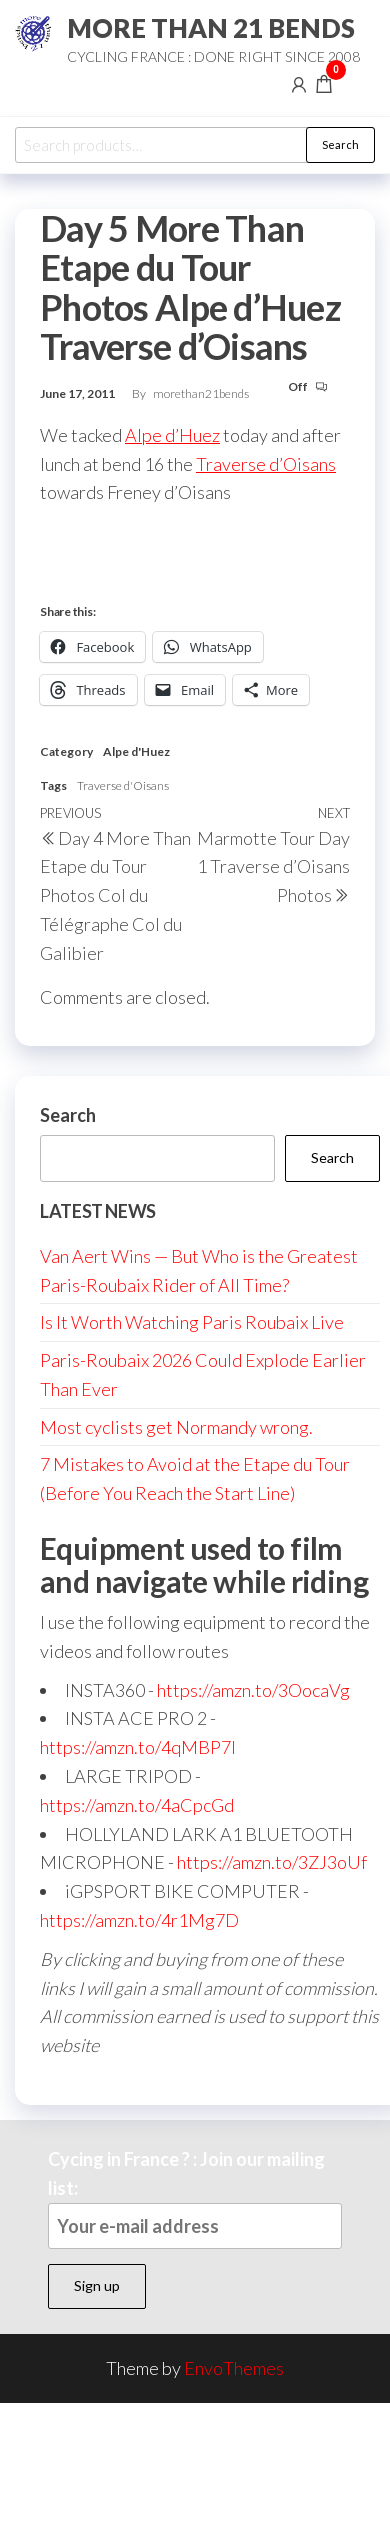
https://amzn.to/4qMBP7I (138, 1747)
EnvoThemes (234, 2368)
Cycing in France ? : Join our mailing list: (194, 2198)
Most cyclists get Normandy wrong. (176, 1427)
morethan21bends (201, 393)
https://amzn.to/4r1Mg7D (139, 1920)
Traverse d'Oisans (123, 785)
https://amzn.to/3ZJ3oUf (272, 1862)
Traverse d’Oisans (266, 464)
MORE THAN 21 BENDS (211, 28)
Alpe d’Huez (172, 435)
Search (340, 144)
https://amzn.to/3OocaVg (253, 1690)
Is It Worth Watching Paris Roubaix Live (192, 1322)
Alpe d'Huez (136, 751)
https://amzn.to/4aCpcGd (137, 1805)
